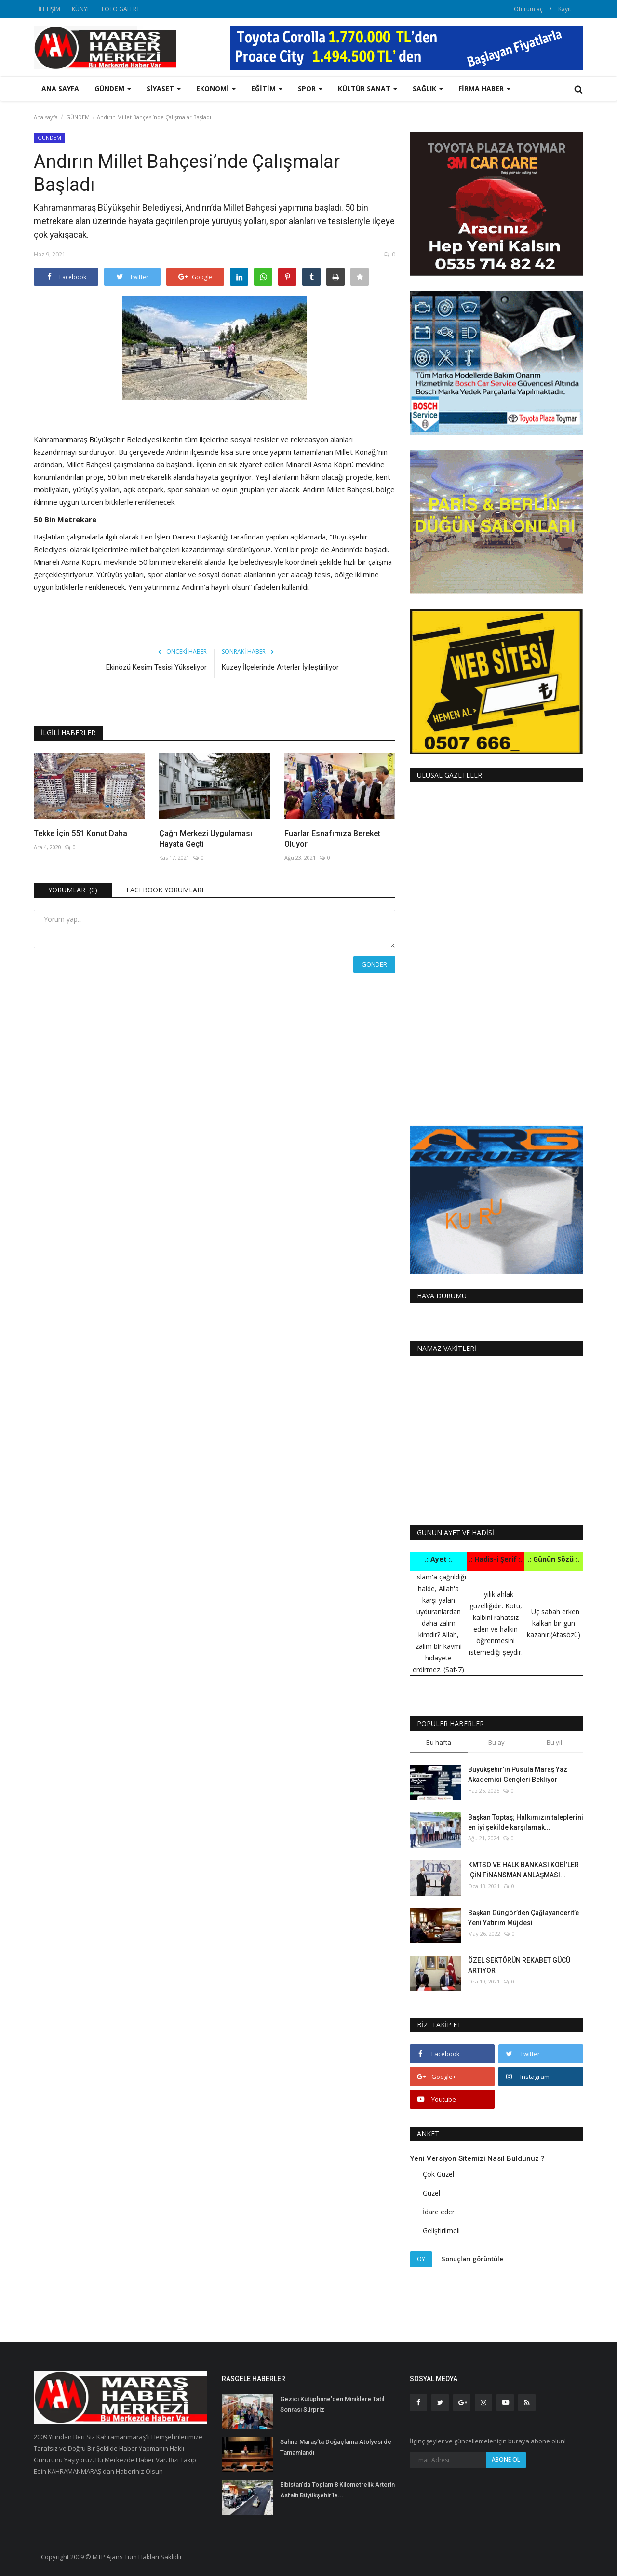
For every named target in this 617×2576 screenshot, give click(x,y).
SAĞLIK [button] (428, 88)
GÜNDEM (78, 117)
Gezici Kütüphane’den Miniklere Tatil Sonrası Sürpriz (332, 2404)
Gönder (374, 964)
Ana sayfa (60, 88)
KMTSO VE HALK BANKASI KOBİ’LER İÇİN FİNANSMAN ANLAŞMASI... (523, 1870)
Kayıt (564, 9)
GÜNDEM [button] (112, 88)
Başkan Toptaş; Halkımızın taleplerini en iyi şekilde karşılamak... (525, 1822)
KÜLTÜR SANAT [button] (367, 88)
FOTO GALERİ (120, 9)
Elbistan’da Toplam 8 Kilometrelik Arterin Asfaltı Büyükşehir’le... (337, 2490)
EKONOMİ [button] (216, 88)
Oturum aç (528, 9)
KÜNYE (81, 9)
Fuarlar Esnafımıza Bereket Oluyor (332, 839)
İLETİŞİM (49, 9)
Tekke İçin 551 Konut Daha (80, 833)
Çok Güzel (438, 2174)
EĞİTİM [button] (266, 88)
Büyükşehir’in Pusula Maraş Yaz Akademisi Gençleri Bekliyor (517, 1774)
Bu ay (496, 1742)
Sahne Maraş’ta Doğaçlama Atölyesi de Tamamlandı (335, 2447)
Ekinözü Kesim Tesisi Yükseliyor (156, 667)
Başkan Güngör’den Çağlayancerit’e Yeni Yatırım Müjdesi (523, 1918)
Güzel (431, 2193)
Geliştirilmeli (441, 2230)
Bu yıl (554, 1742)
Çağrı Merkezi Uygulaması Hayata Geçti (205, 839)
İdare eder (439, 2211)
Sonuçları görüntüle (472, 2258)
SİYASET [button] (164, 88)
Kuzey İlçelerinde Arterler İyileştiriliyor (280, 667)
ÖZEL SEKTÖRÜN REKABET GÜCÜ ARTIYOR (519, 1965)
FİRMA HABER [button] (484, 88)
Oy (421, 2258)
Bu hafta (438, 1742)
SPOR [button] (310, 88)
